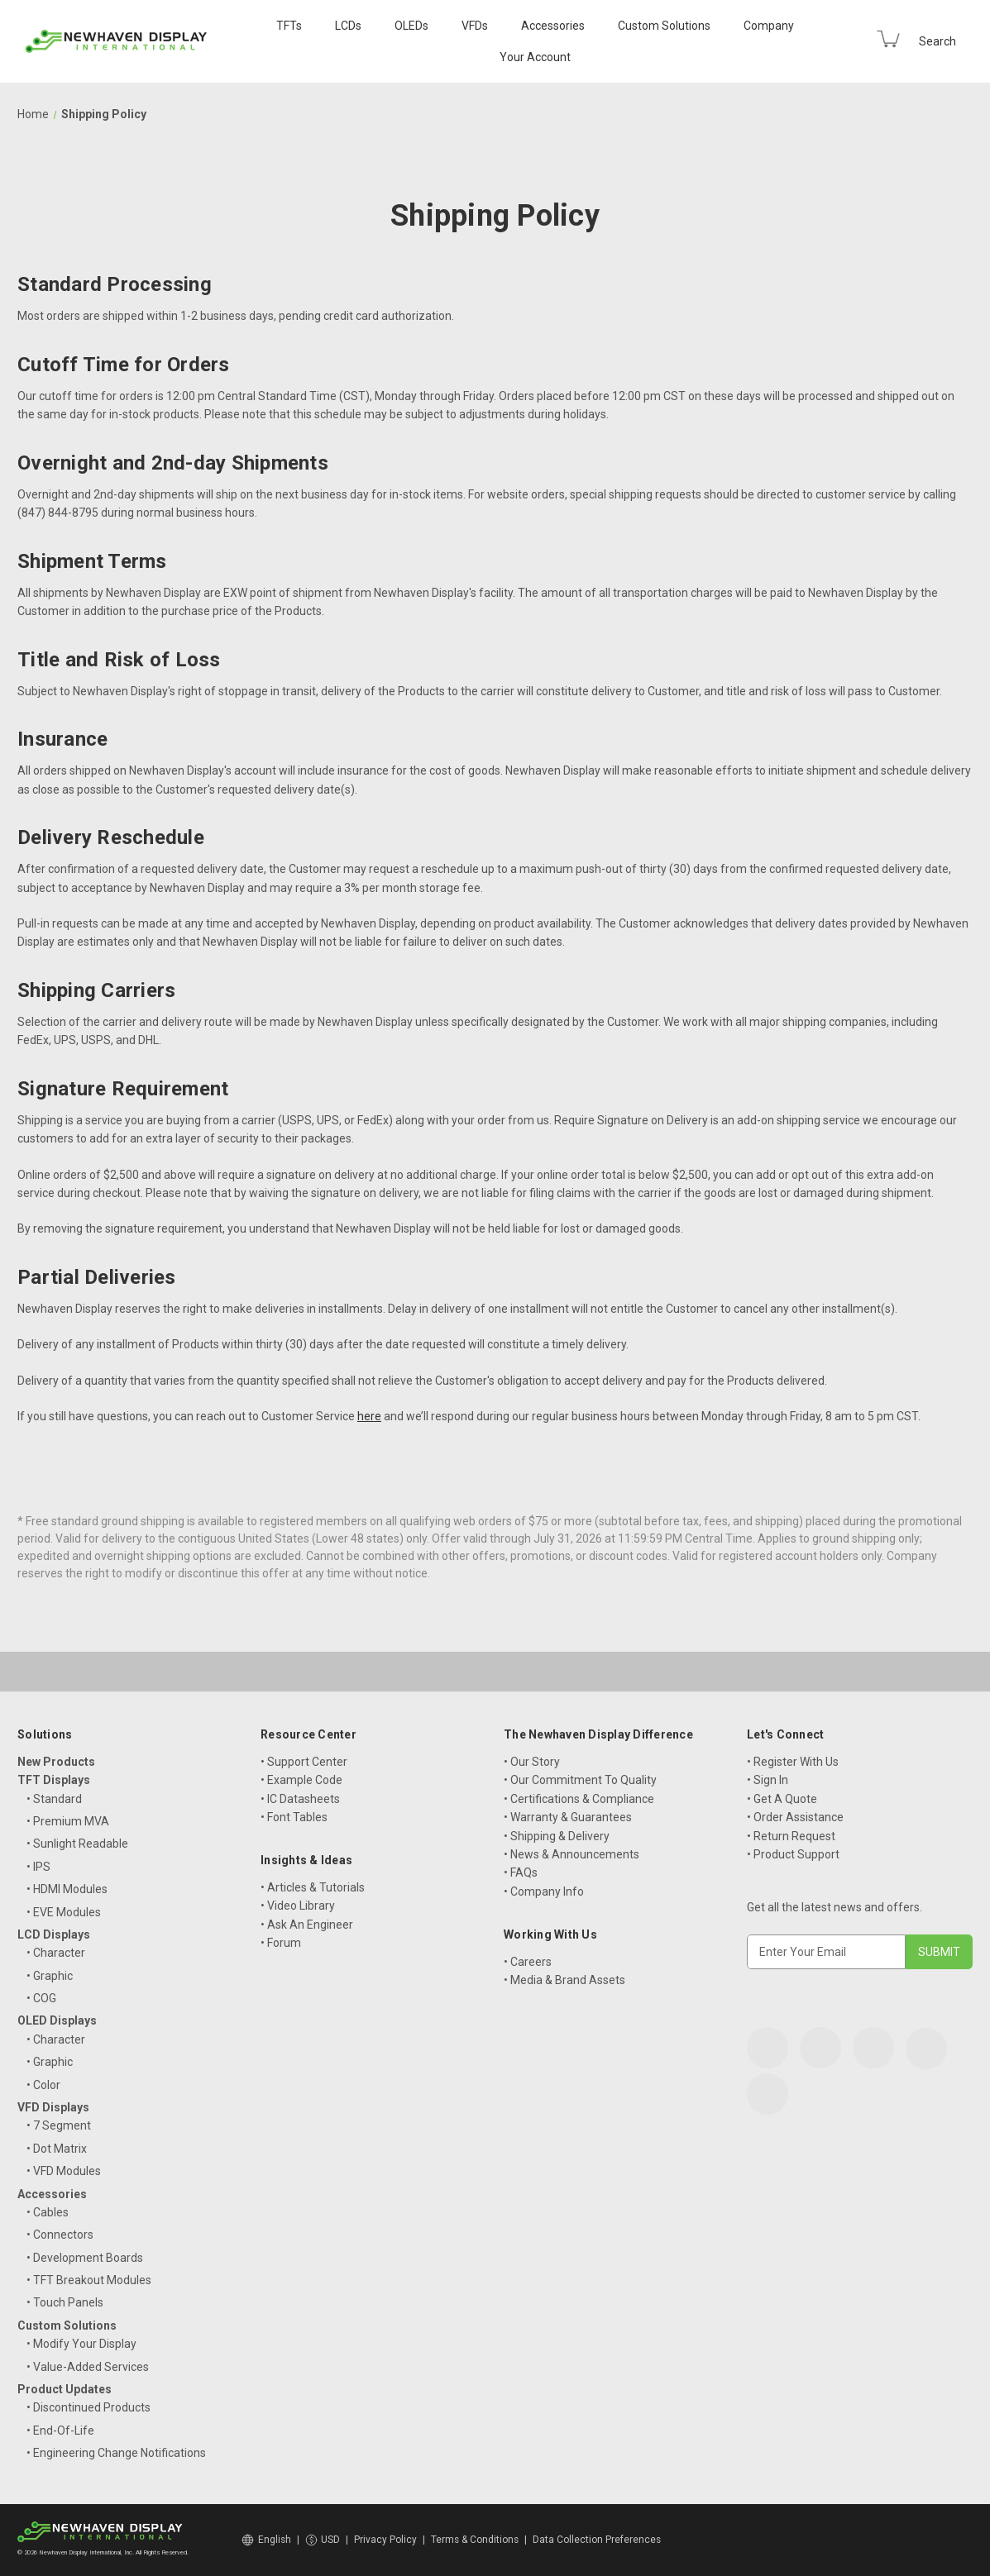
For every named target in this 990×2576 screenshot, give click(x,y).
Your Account (535, 57)
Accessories (553, 25)
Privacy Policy (385, 2539)
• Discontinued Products (88, 2407)
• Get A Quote (782, 1799)
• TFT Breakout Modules (88, 2280)
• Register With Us (793, 1761)
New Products (56, 1761)
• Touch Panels (64, 2302)
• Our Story (532, 1761)
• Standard (54, 1799)
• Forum (281, 1942)
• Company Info (544, 1891)
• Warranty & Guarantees (568, 1817)
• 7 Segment (58, 2125)
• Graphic (49, 1975)
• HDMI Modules (67, 1889)
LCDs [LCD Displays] (348, 25)
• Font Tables (294, 1817)
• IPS (38, 1866)
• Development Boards (84, 2257)
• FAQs (521, 1872)
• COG (41, 1998)
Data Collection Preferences (597, 2539)
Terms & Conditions (475, 2539)
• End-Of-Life (60, 2430)
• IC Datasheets (300, 1799)
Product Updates (64, 2389)
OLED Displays (57, 2020)
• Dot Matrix (56, 2148)
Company (769, 25)
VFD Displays (53, 2107)
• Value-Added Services (87, 2366)
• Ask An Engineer (307, 1924)
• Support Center (304, 1761)
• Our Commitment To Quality (580, 1780)
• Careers (528, 1961)
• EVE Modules (63, 1912)
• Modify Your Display (81, 2343)
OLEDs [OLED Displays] (411, 25)
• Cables (47, 2212)
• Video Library (298, 1905)
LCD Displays (53, 1934)
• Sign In (767, 1780)
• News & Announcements (571, 1854)
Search (937, 41)
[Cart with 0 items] (888, 39)
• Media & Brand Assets (564, 1980)
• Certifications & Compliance (579, 1799)
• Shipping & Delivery (557, 1836)
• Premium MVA (67, 1821)
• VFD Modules (63, 2171)
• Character (55, 1952)
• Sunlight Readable (77, 1843)
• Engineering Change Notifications (116, 2452)
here (369, 1416)
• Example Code (301, 1780)
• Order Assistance (795, 1817)
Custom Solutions (664, 25)
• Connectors (59, 2234)
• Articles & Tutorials (313, 1887)
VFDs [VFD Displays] (475, 25)
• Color (43, 2085)
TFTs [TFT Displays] (289, 25)
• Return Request (791, 1836)
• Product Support (793, 1854)
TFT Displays (53, 1780)
